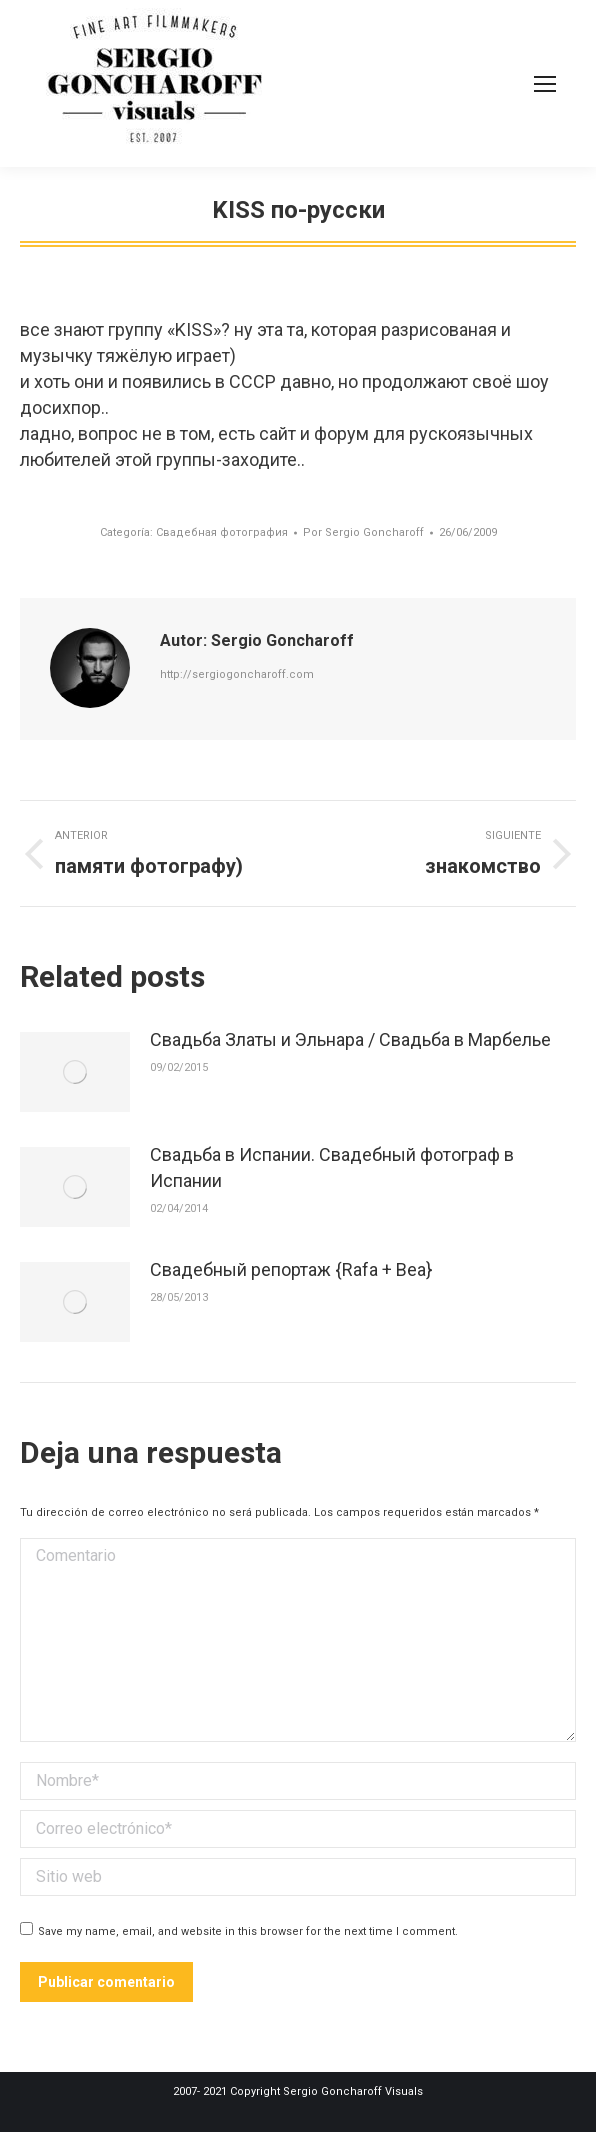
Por (363, 532)
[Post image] (75, 1072)
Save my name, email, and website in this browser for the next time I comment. (248, 1931)
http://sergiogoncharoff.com (237, 674)
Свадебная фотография (222, 532)
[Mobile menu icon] (545, 84)
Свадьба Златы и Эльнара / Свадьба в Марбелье (350, 1039)
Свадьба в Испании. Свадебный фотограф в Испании (332, 1167)
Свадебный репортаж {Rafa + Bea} (291, 1269)
